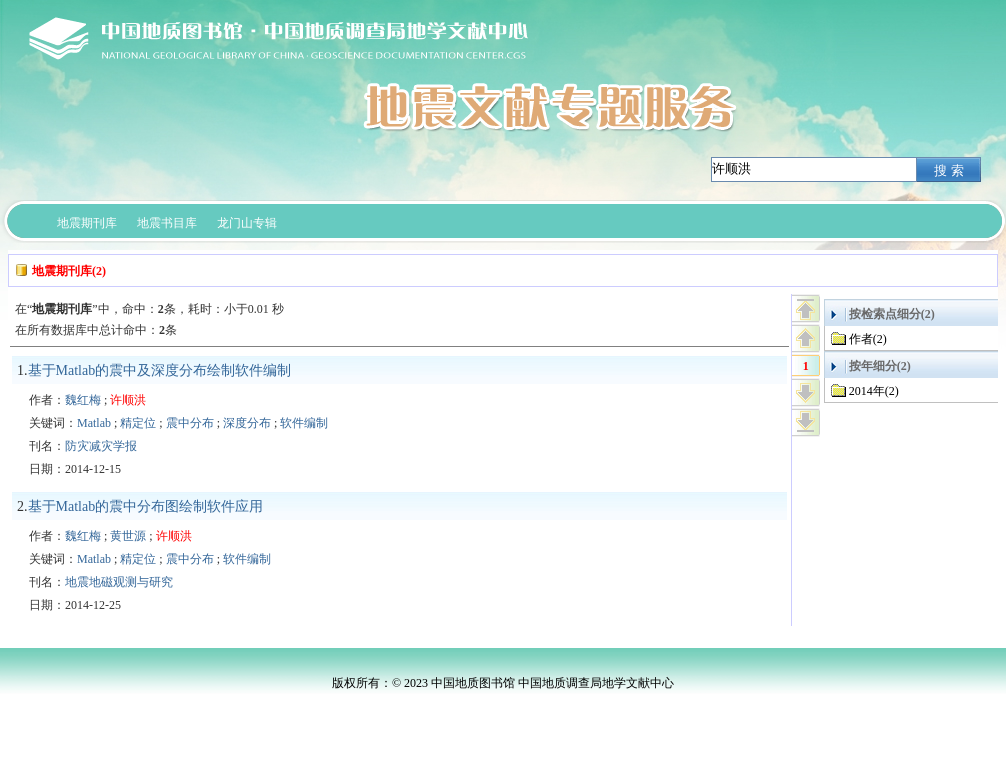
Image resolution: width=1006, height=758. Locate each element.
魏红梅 (83, 400)
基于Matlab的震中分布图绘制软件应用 (146, 506)
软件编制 (304, 423)
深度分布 (247, 423)
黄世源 (128, 536)
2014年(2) (874, 391)
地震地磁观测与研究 (119, 582)
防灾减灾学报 (101, 446)
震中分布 (190, 423)
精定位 (138, 423)
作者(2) (868, 339)
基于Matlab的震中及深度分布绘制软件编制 (160, 370)
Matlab (94, 423)
